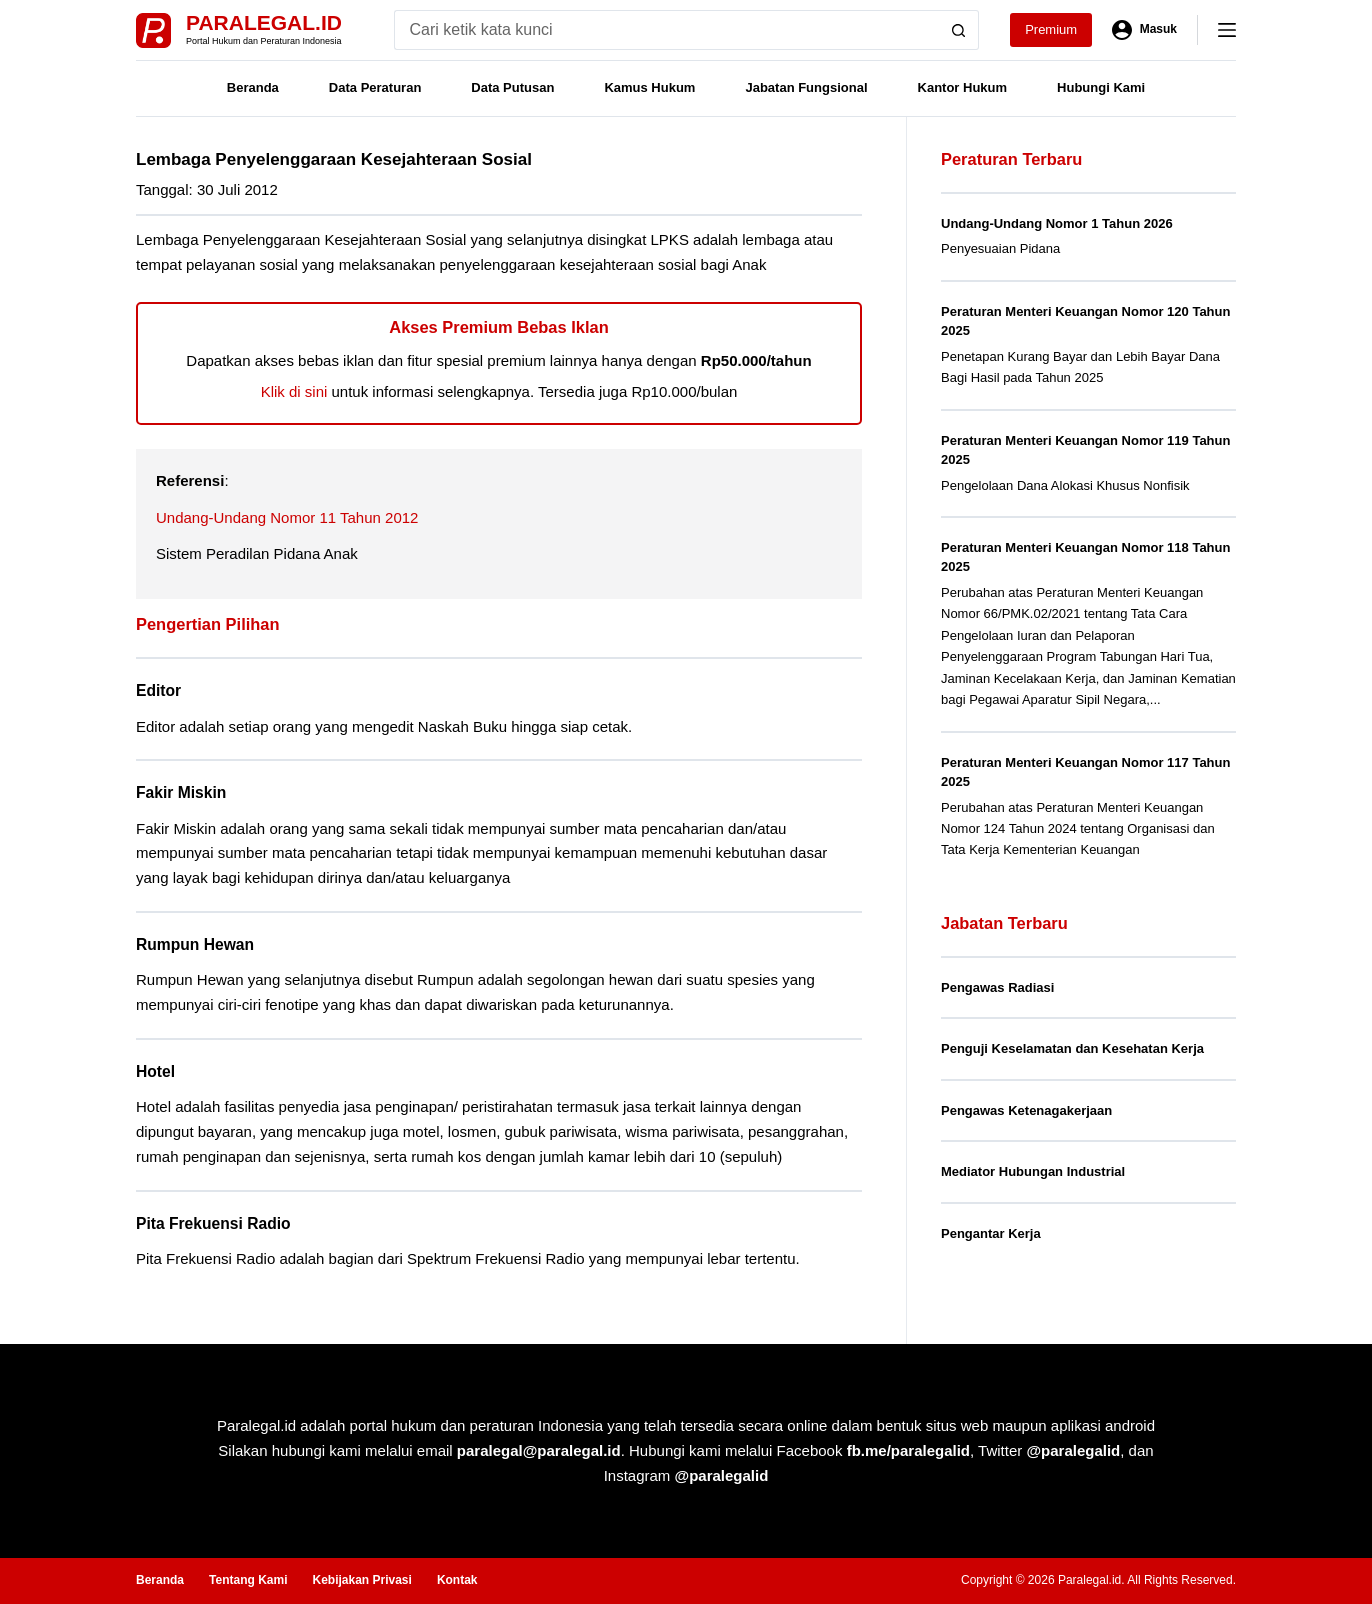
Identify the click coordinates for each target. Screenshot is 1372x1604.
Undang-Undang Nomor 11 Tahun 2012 (287, 517)
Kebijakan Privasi (361, 1580)
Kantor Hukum (963, 87)
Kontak (457, 1580)
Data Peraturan (375, 87)
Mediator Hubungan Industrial (1033, 1171)
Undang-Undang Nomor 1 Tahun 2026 (1057, 223)
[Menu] (1227, 30)
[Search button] (959, 30)
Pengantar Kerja (991, 1233)
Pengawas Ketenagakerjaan (1026, 1110)
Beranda (253, 87)
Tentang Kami (248, 1580)
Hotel (155, 1071)
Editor (158, 690)
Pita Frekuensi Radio (213, 1223)
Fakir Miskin (181, 792)
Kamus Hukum (649, 87)
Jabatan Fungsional (806, 87)
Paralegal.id (264, 22)
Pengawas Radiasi (997, 987)
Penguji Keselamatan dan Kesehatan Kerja (1072, 1048)
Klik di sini (294, 391)
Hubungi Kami (1101, 87)
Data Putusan (512, 87)
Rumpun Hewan (195, 944)
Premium (1051, 29)
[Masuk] (1144, 30)
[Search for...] (666, 30)
